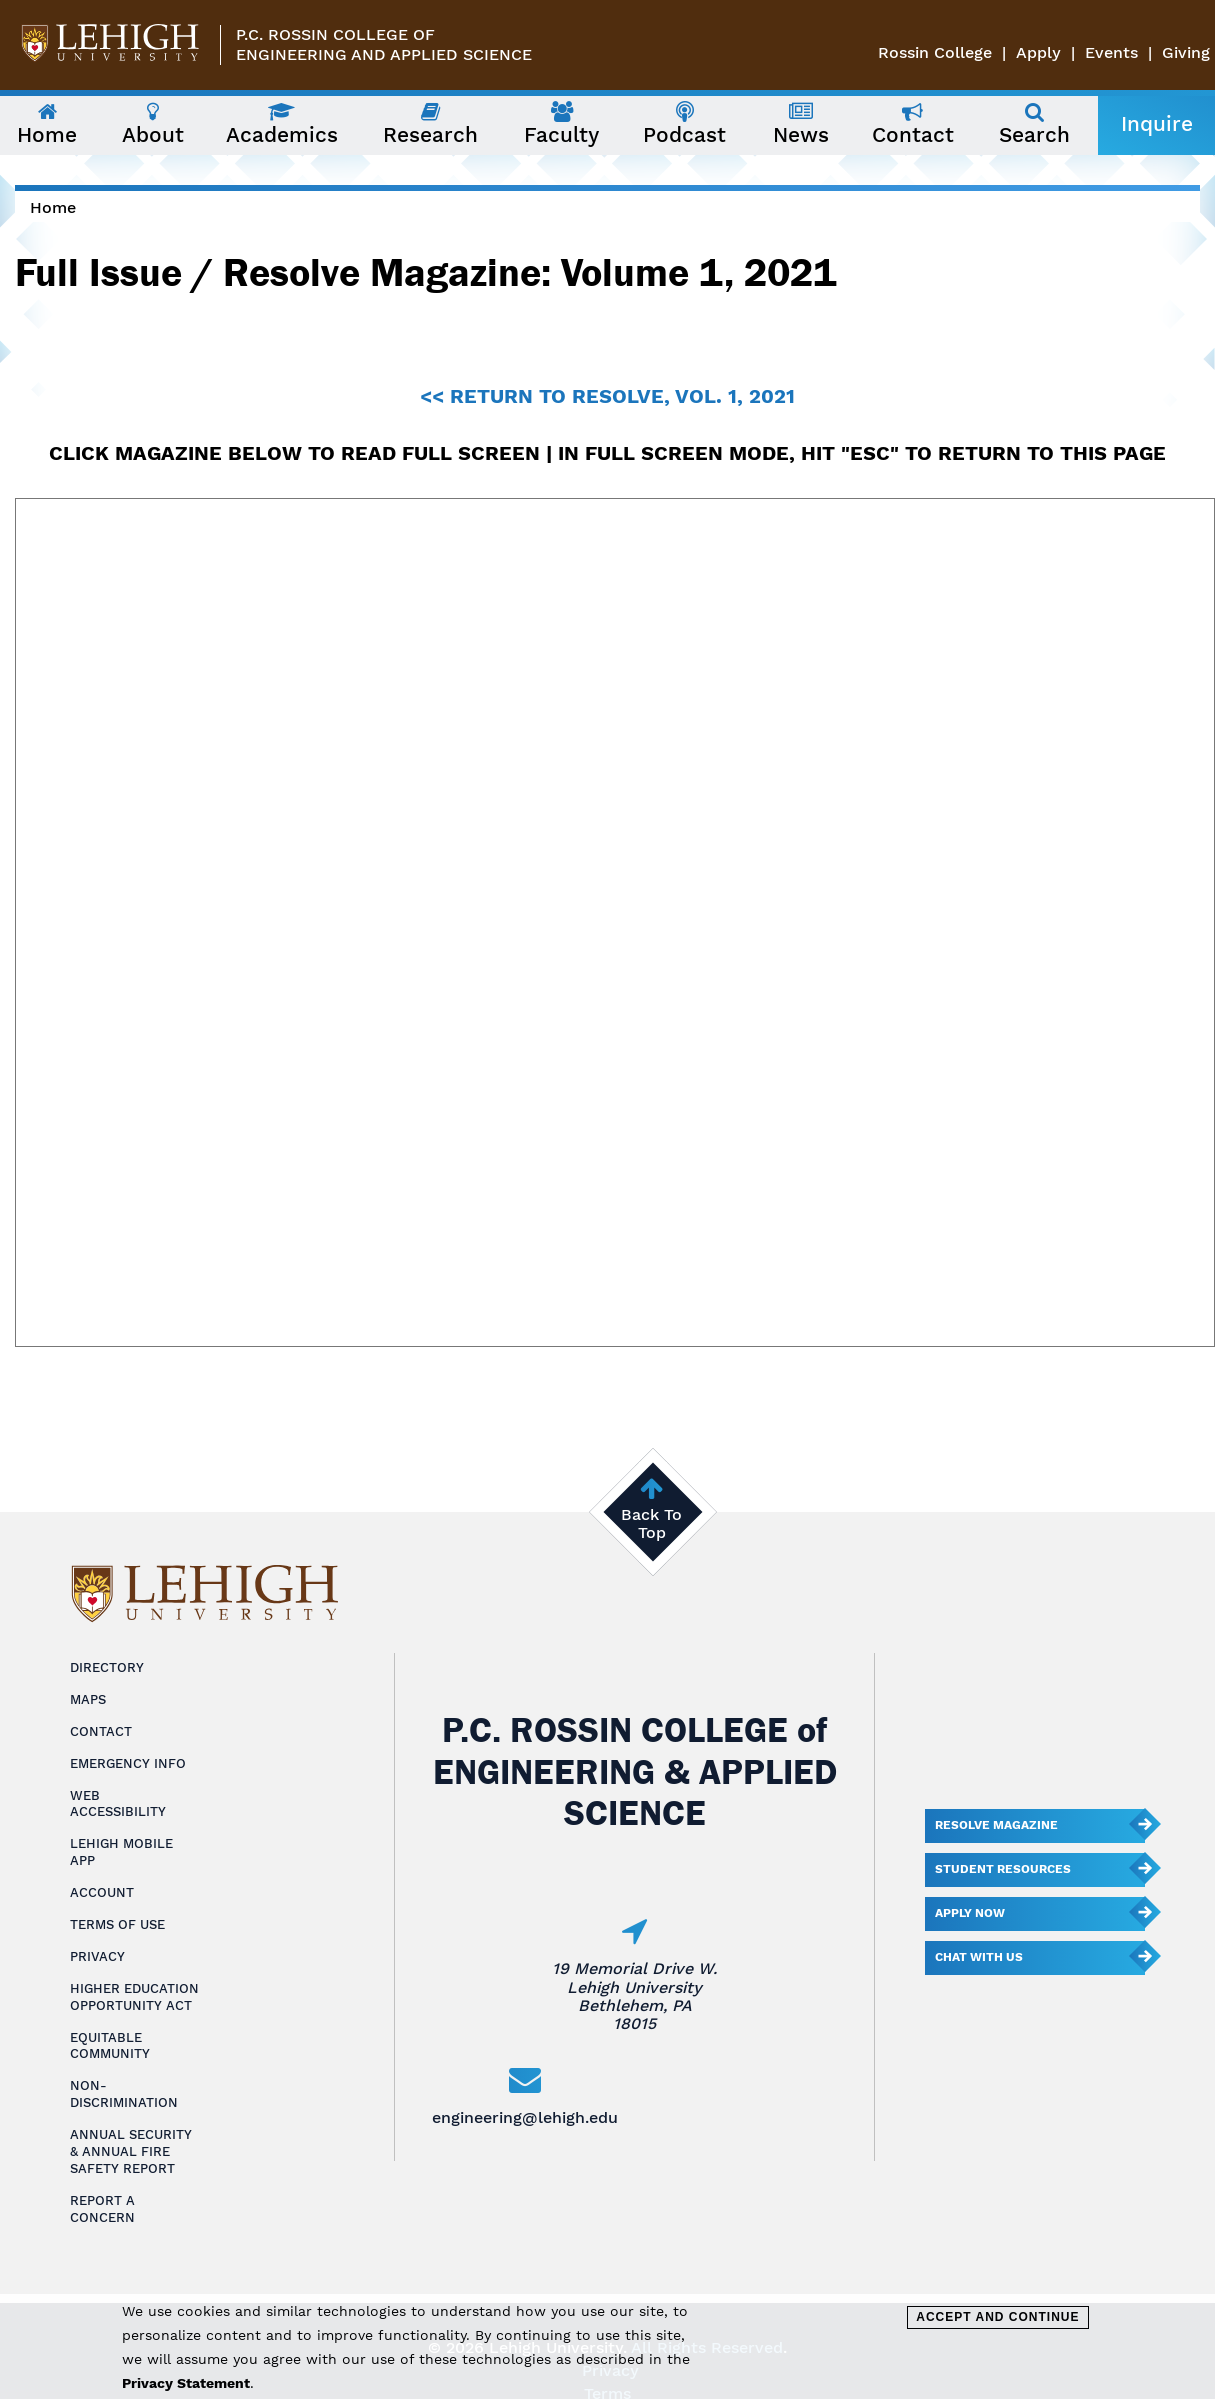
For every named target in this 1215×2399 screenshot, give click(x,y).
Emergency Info (128, 1763)
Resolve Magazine (996, 1825)
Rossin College (935, 52)
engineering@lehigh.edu (525, 2117)
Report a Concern (102, 2209)
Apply (1038, 52)
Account (102, 1892)
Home (53, 207)
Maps (88, 1699)
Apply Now (970, 1913)
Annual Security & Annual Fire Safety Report (131, 2151)
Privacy (97, 1956)
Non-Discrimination (124, 2094)
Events (1111, 52)
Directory (107, 1667)
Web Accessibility (118, 1804)
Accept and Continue (997, 2317)
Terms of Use (117, 1924)
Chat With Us (979, 1957)
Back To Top (651, 1523)
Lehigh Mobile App (121, 1852)
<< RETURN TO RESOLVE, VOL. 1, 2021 (607, 396)
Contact (101, 1731)
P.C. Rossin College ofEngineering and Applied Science (384, 44)
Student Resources (1003, 1869)
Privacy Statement (186, 2383)
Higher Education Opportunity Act (134, 1997)
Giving (1186, 52)
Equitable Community (110, 2046)
